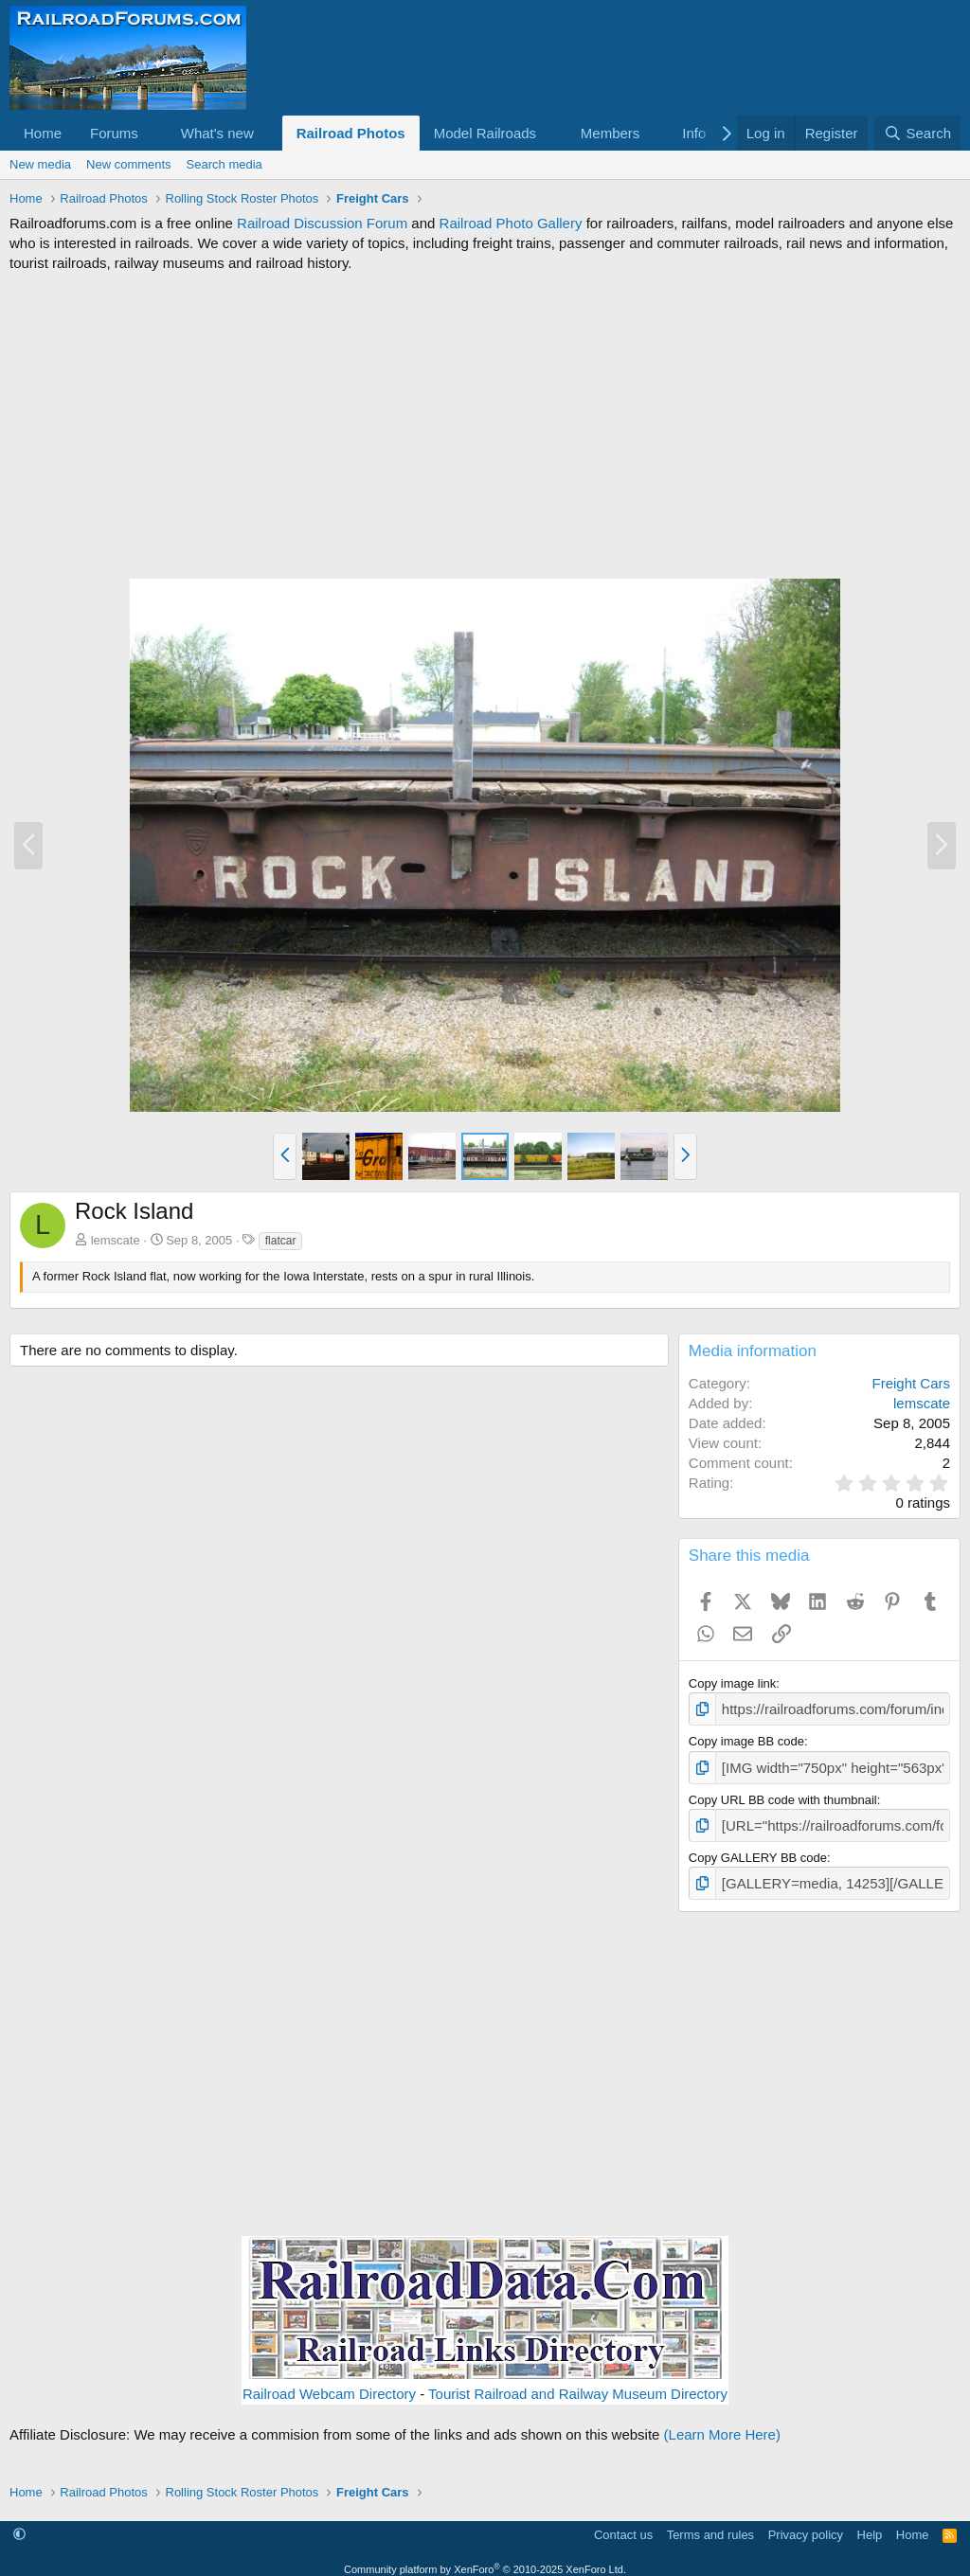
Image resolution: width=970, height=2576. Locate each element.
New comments (128, 164)
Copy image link (733, 1683)
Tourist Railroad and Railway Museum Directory (578, 2383)
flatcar (280, 1240)
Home (43, 133)
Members (610, 133)
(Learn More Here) (722, 2424)
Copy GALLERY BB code (758, 1849)
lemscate (115, 1240)
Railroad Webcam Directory (329, 2383)
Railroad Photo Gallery (511, 223)
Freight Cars (910, 1383)
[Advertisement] (485, 425)
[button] (153, 133)
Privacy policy (805, 2523)
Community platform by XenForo (485, 2558)
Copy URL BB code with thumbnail (783, 1794)
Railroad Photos (350, 133)
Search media (224, 164)
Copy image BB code (746, 1738)
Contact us (623, 2523)
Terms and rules (710, 2523)
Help (870, 2523)
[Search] (917, 133)
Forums (114, 133)
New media (40, 164)
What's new (217, 133)
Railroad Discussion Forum (322, 223)
